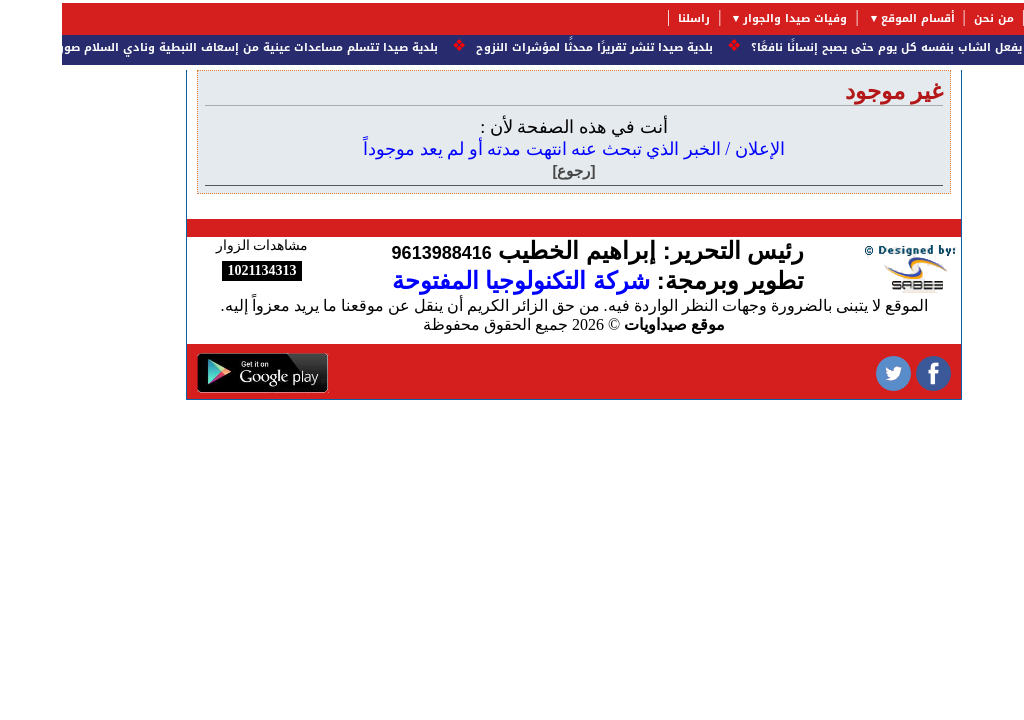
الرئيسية (993, 18)
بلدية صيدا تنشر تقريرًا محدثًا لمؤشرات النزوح (528, 47)
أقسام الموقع (856, 18)
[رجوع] (512, 170)
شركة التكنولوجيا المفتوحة (459, 280)
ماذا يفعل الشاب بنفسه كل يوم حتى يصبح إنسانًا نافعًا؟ (833, 47)
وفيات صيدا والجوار (733, 18)
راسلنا (632, 18)
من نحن (932, 18)
